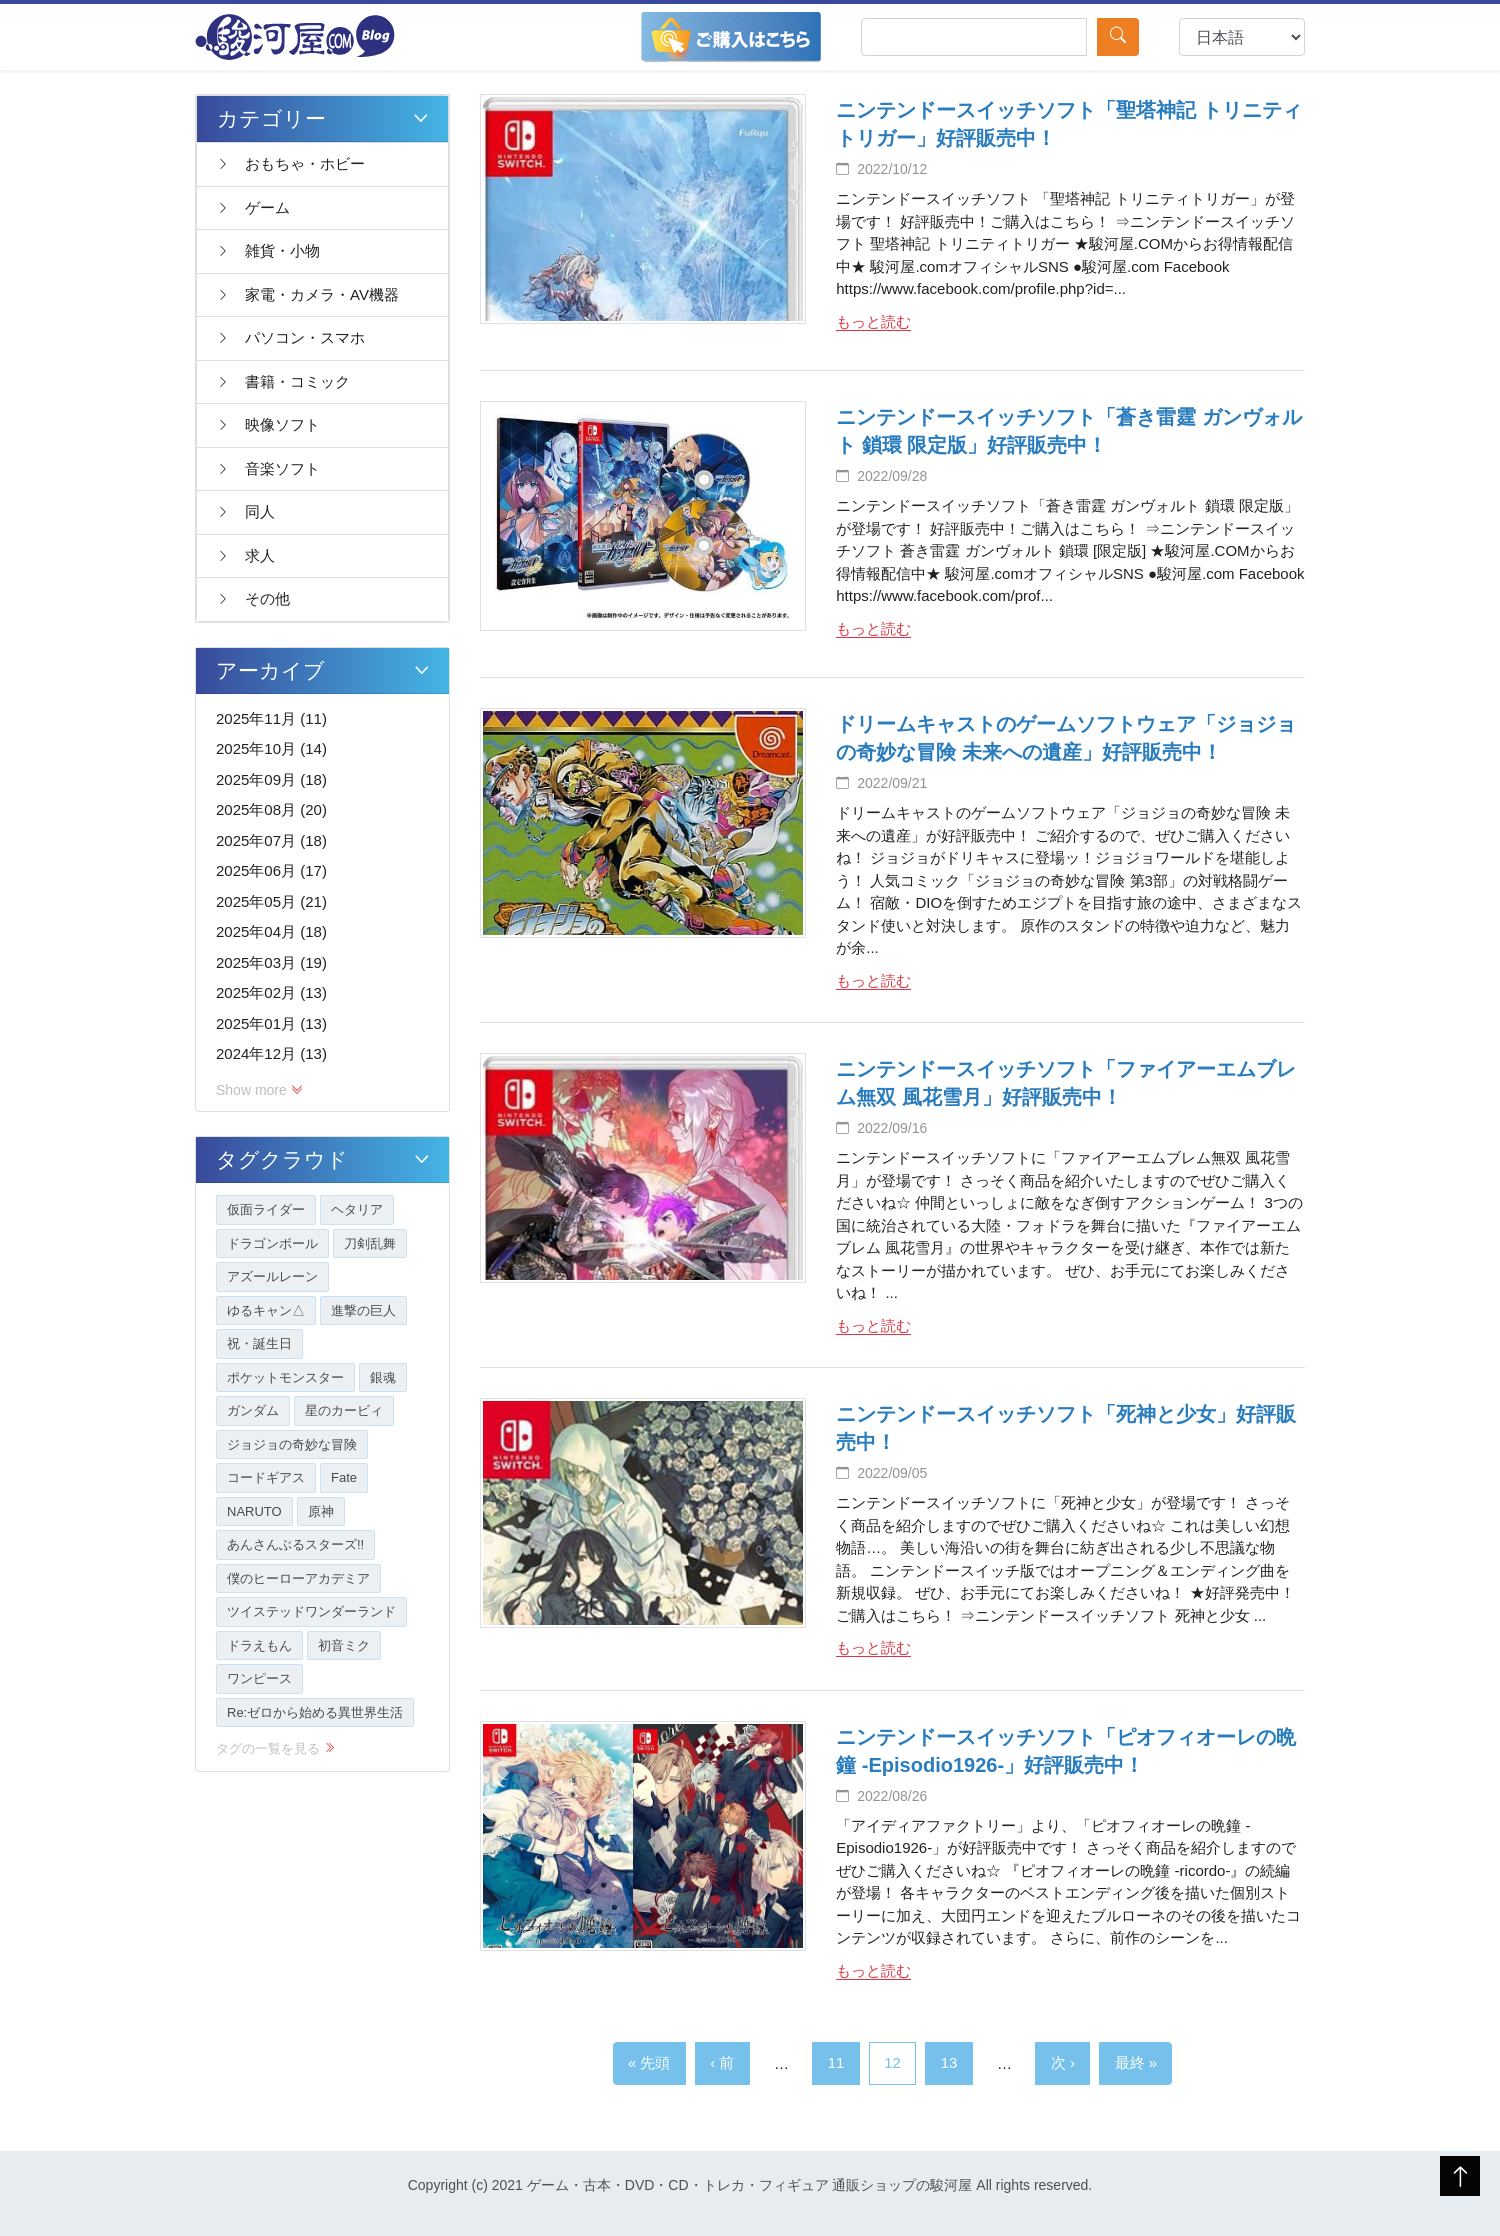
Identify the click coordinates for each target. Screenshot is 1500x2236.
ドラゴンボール (272, 1243)
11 (836, 2062)
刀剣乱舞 (370, 1243)
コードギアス (266, 1477)
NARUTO (254, 1511)
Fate (344, 1477)
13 (949, 2062)
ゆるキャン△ (266, 1310)
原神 (321, 1511)
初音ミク (344, 1645)
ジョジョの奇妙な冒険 (292, 1444)
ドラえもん (259, 1645)
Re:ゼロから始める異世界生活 (315, 1712)
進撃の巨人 (363, 1310)
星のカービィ (344, 1410)
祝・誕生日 (259, 1343)
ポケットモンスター (285, 1377)
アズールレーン (272, 1276)
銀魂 (383, 1377)
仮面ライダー (266, 1209)
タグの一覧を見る (275, 1748)
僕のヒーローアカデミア (298, 1578)
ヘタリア (357, 1209)
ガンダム (253, 1410)
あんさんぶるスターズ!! (295, 1544)
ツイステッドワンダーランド (311, 1611)
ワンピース (259, 1678)
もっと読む (873, 321)
